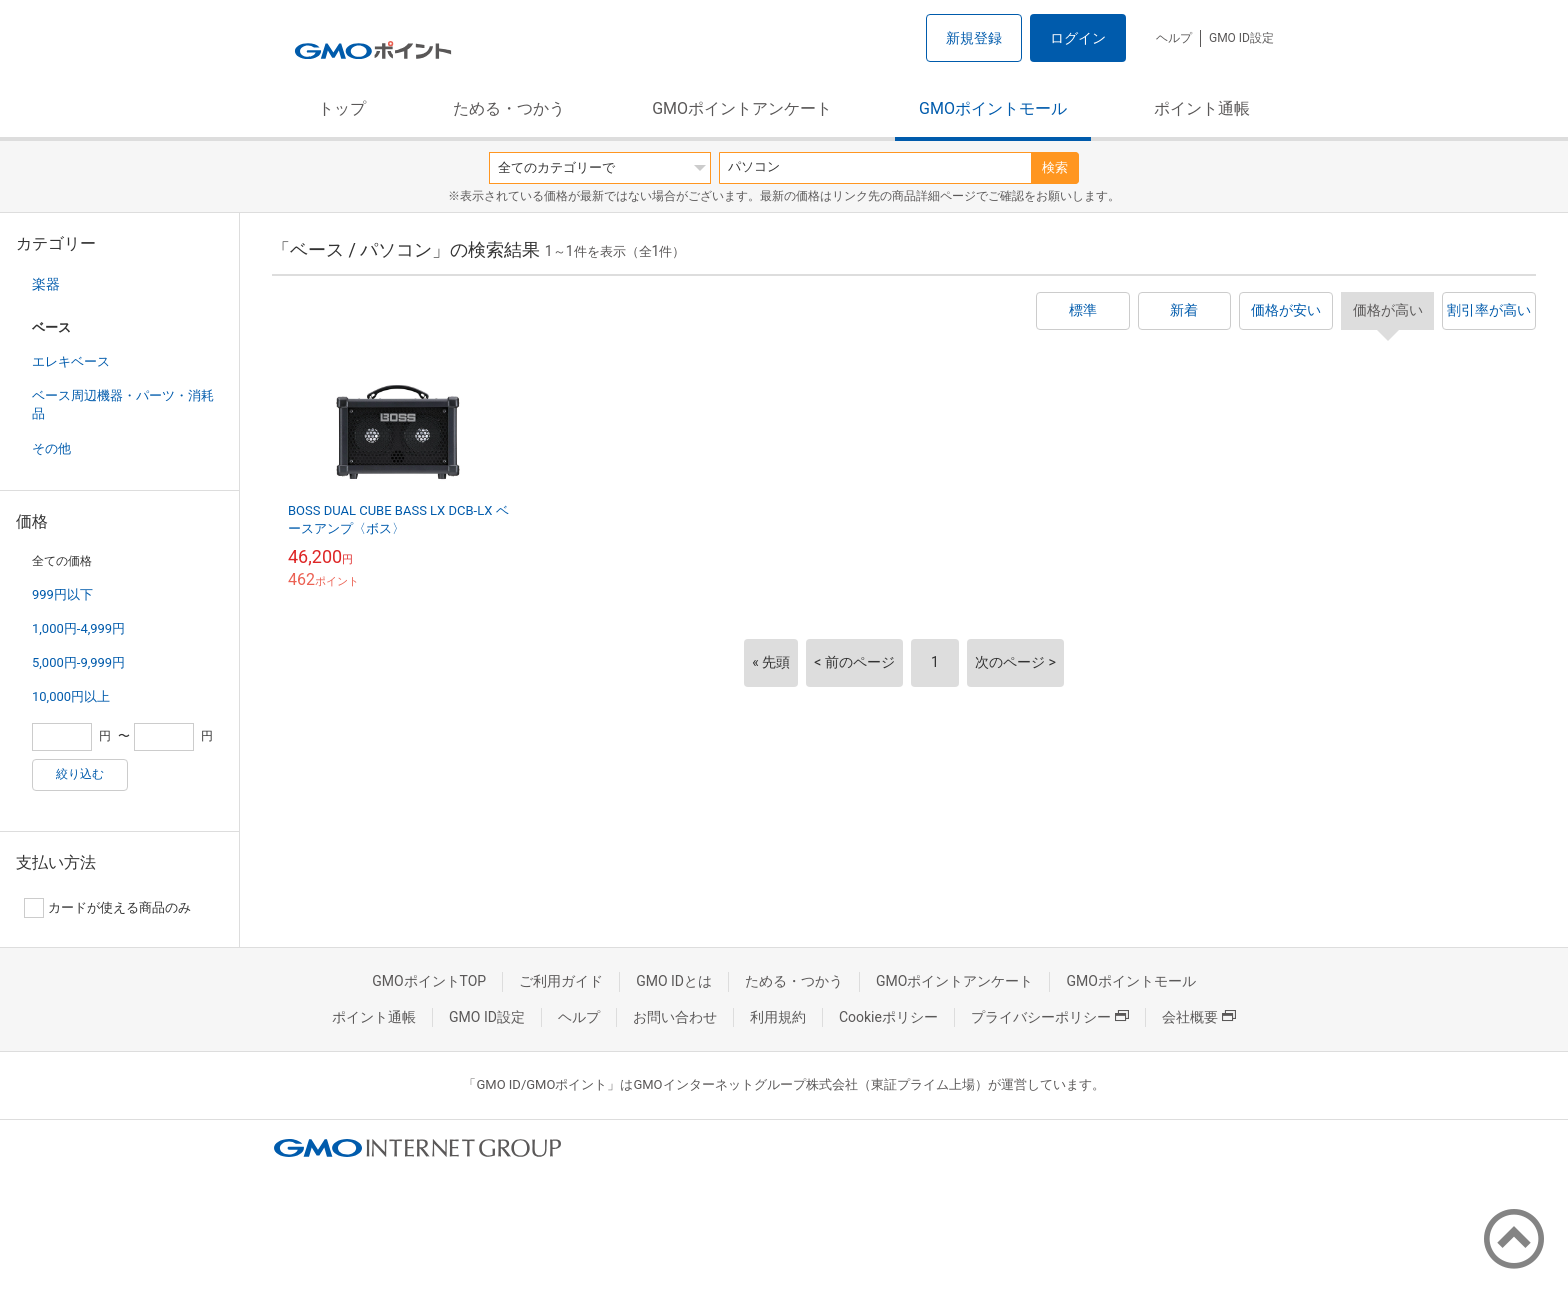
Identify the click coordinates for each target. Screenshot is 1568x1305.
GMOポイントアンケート (742, 108)
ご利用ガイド (561, 981)
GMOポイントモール (993, 108)
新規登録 (974, 38)
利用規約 (778, 1017)
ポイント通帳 (1202, 108)
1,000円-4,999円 (78, 628)
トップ (342, 108)
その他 (51, 448)
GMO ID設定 (1241, 38)
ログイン (1078, 38)
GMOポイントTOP (429, 981)
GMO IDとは (674, 981)
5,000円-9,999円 (78, 662)
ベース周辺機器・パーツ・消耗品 (123, 404)
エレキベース (71, 361)
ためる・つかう (509, 108)
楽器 (46, 284)
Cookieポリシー (888, 1017)
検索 (1055, 167)
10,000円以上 (71, 696)
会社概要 (1199, 1017)
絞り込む (80, 774)
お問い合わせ (675, 1017)
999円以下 (62, 594)
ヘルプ (1174, 38)
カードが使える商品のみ (107, 908)
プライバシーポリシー (1050, 1017)
